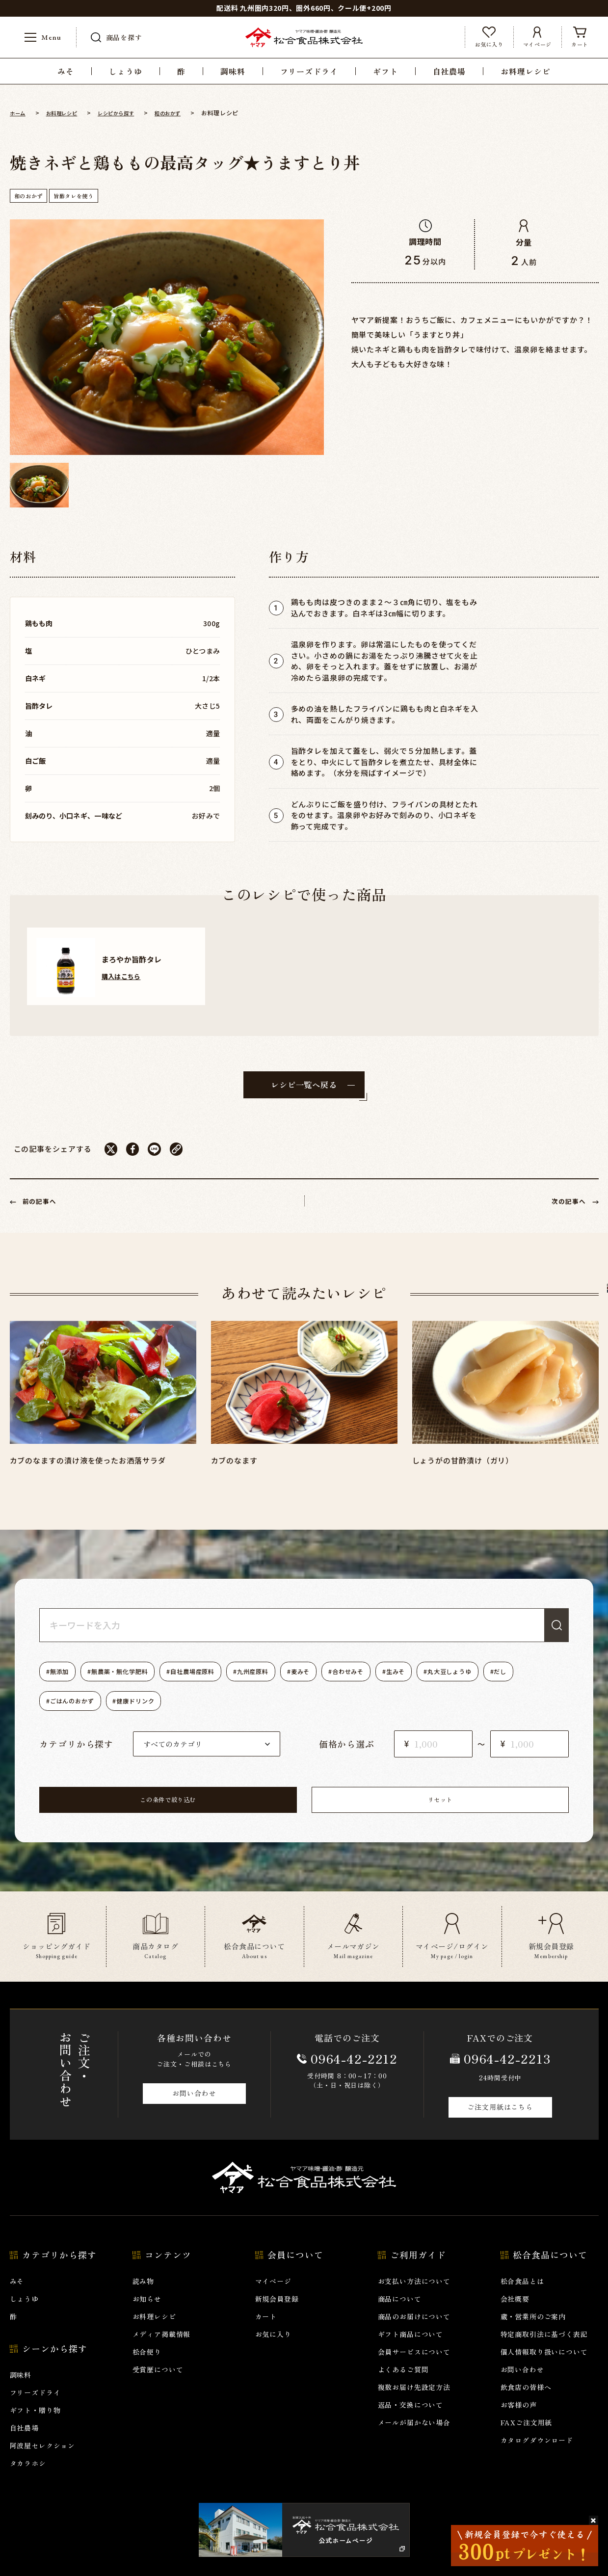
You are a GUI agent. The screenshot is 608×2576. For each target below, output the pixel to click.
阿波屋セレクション (43, 2463)
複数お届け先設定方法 (414, 2405)
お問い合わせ (194, 2110)
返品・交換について (411, 2422)
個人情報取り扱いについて (544, 2369)
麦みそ (345, 1684)
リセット (367, 1814)
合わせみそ (402, 1684)
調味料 (21, 2392)
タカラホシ (28, 2481)
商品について (400, 2316)
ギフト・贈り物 (35, 2428)
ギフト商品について (411, 2352)
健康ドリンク (194, 1713)
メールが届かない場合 (414, 2440)
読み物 (143, 2299)
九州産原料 (288, 1684)
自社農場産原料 (218, 1684)
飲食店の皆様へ (526, 2405)
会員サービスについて (414, 2369)
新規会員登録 (277, 2316)
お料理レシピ (154, 2334)
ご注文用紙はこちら (500, 2124)
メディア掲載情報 (161, 2352)
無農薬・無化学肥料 (134, 1684)
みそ (17, 2299)
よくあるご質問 (403, 2387)
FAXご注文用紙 (527, 2440)
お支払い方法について (414, 2299)
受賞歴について (158, 2387)
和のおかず (32, 196)
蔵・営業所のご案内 (533, 2334)
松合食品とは (522, 2299)
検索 (552, 1637)
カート (266, 2334)
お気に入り (273, 2352)
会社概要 (515, 2316)
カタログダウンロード (537, 2458)
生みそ (458, 1684)
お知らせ (146, 2316)
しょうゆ (24, 2316)
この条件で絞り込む (240, 1814)
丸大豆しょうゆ (522, 1684)
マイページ (273, 2299)
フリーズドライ (35, 2410)
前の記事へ (45, 1212)
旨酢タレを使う (83, 196)
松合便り (146, 2369)
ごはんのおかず (120, 1713)
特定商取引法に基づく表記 (544, 2352)
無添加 (63, 1684)
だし (60, 1713)
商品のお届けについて (414, 2334)
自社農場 (24, 2445)
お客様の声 (519, 2422)
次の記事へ (563, 1212)
